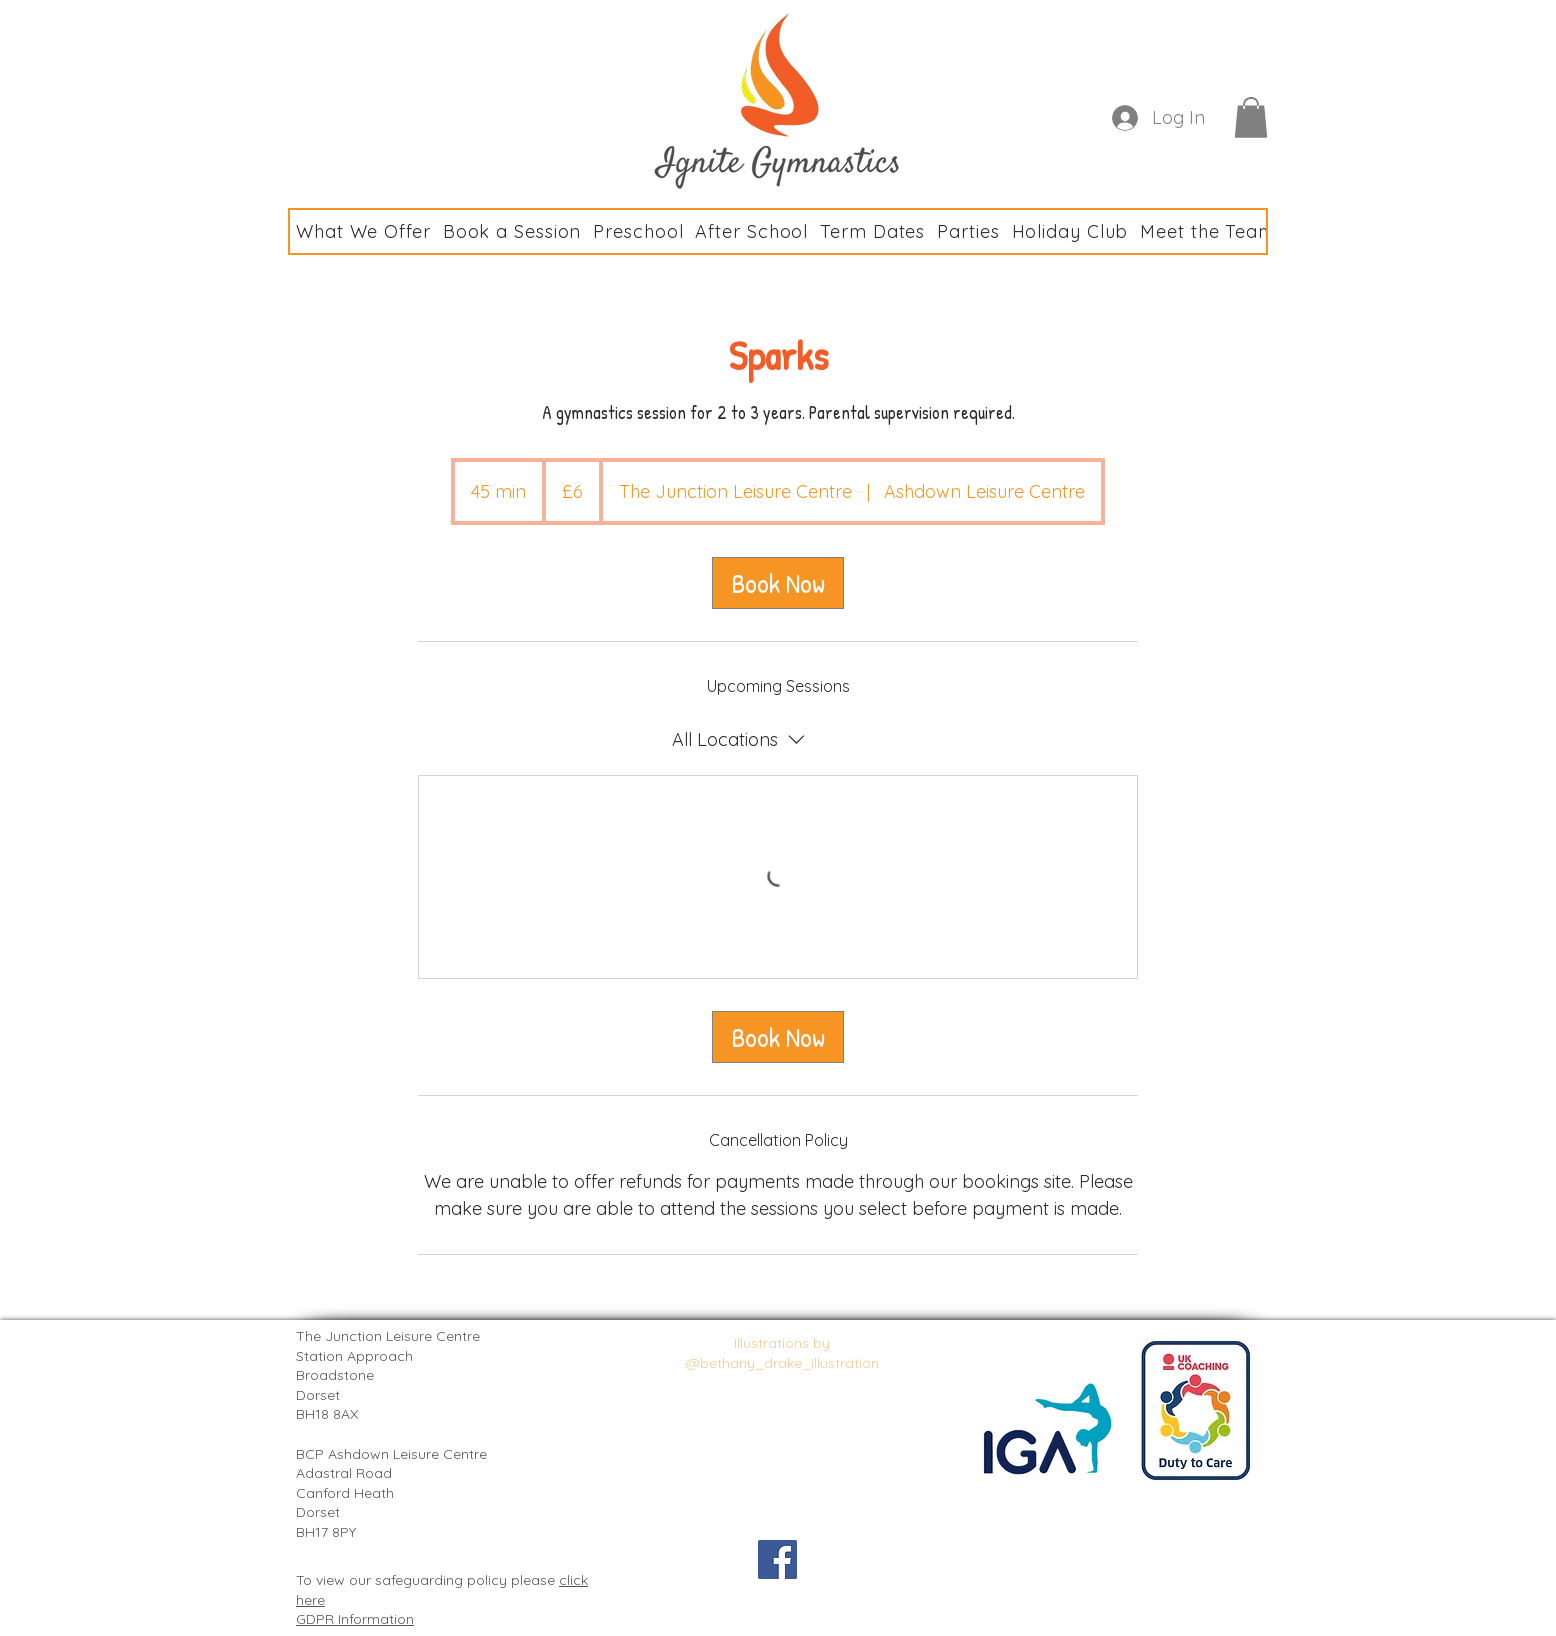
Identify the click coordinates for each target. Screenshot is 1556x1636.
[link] (778, 583)
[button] (1251, 117)
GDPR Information (355, 1619)
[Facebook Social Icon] (777, 1559)
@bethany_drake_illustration (782, 1363)
